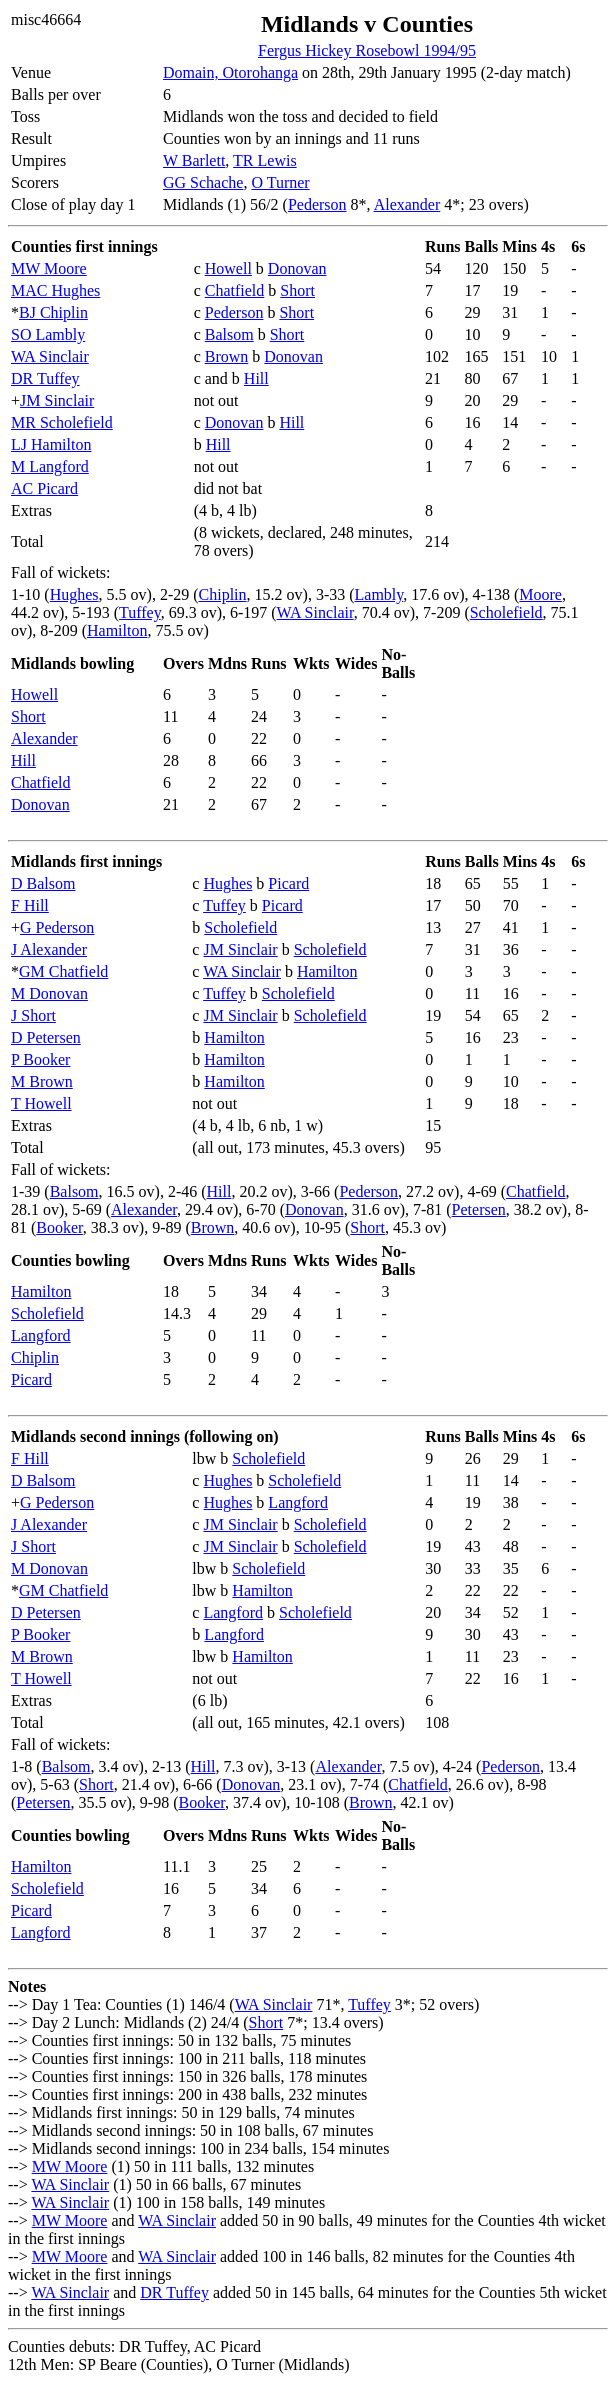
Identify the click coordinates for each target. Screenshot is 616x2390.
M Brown (42, 1081)
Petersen (479, 1209)
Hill (256, 378)
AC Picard (44, 488)
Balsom (229, 334)
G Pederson (57, 927)
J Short (33, 1015)
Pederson (317, 204)
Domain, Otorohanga (230, 72)
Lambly (379, 594)
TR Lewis (265, 160)
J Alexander (49, 949)
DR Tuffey (45, 378)
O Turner (280, 182)
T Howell (41, 1103)
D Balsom (43, 883)
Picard (288, 883)
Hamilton (117, 630)
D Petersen (46, 1037)
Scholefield (506, 612)
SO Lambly (48, 334)
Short (297, 290)
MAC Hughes (55, 290)
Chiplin (223, 594)
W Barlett (194, 160)
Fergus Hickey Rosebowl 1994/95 (367, 50)
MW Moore (49, 268)
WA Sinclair (50, 356)
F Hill (30, 905)
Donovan (297, 268)
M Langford (50, 466)
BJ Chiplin (53, 312)
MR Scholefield (62, 422)
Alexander (407, 204)
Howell (228, 268)
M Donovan (49, 993)
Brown (227, 356)
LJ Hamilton (51, 444)
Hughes (74, 594)
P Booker (40, 1059)
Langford (41, 1335)
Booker (59, 1227)
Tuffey (140, 612)
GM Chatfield (63, 971)
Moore (540, 594)
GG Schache (203, 182)
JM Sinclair (57, 400)
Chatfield (235, 290)
